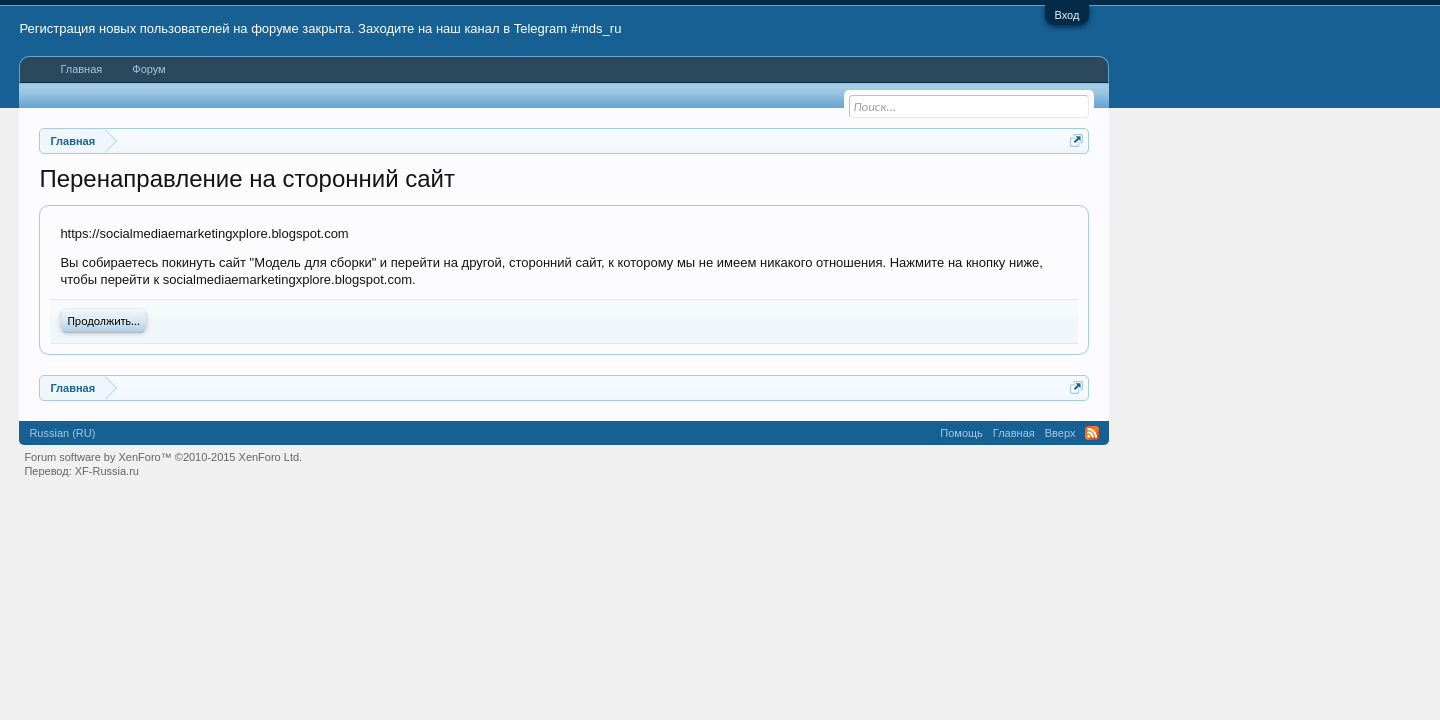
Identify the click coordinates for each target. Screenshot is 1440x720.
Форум (148, 69)
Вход (1067, 15)
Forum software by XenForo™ (163, 457)
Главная (81, 69)
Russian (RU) (62, 433)
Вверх (1060, 433)
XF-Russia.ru (107, 471)
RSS (1092, 433)
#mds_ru (596, 28)
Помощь (961, 433)
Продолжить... (103, 321)
